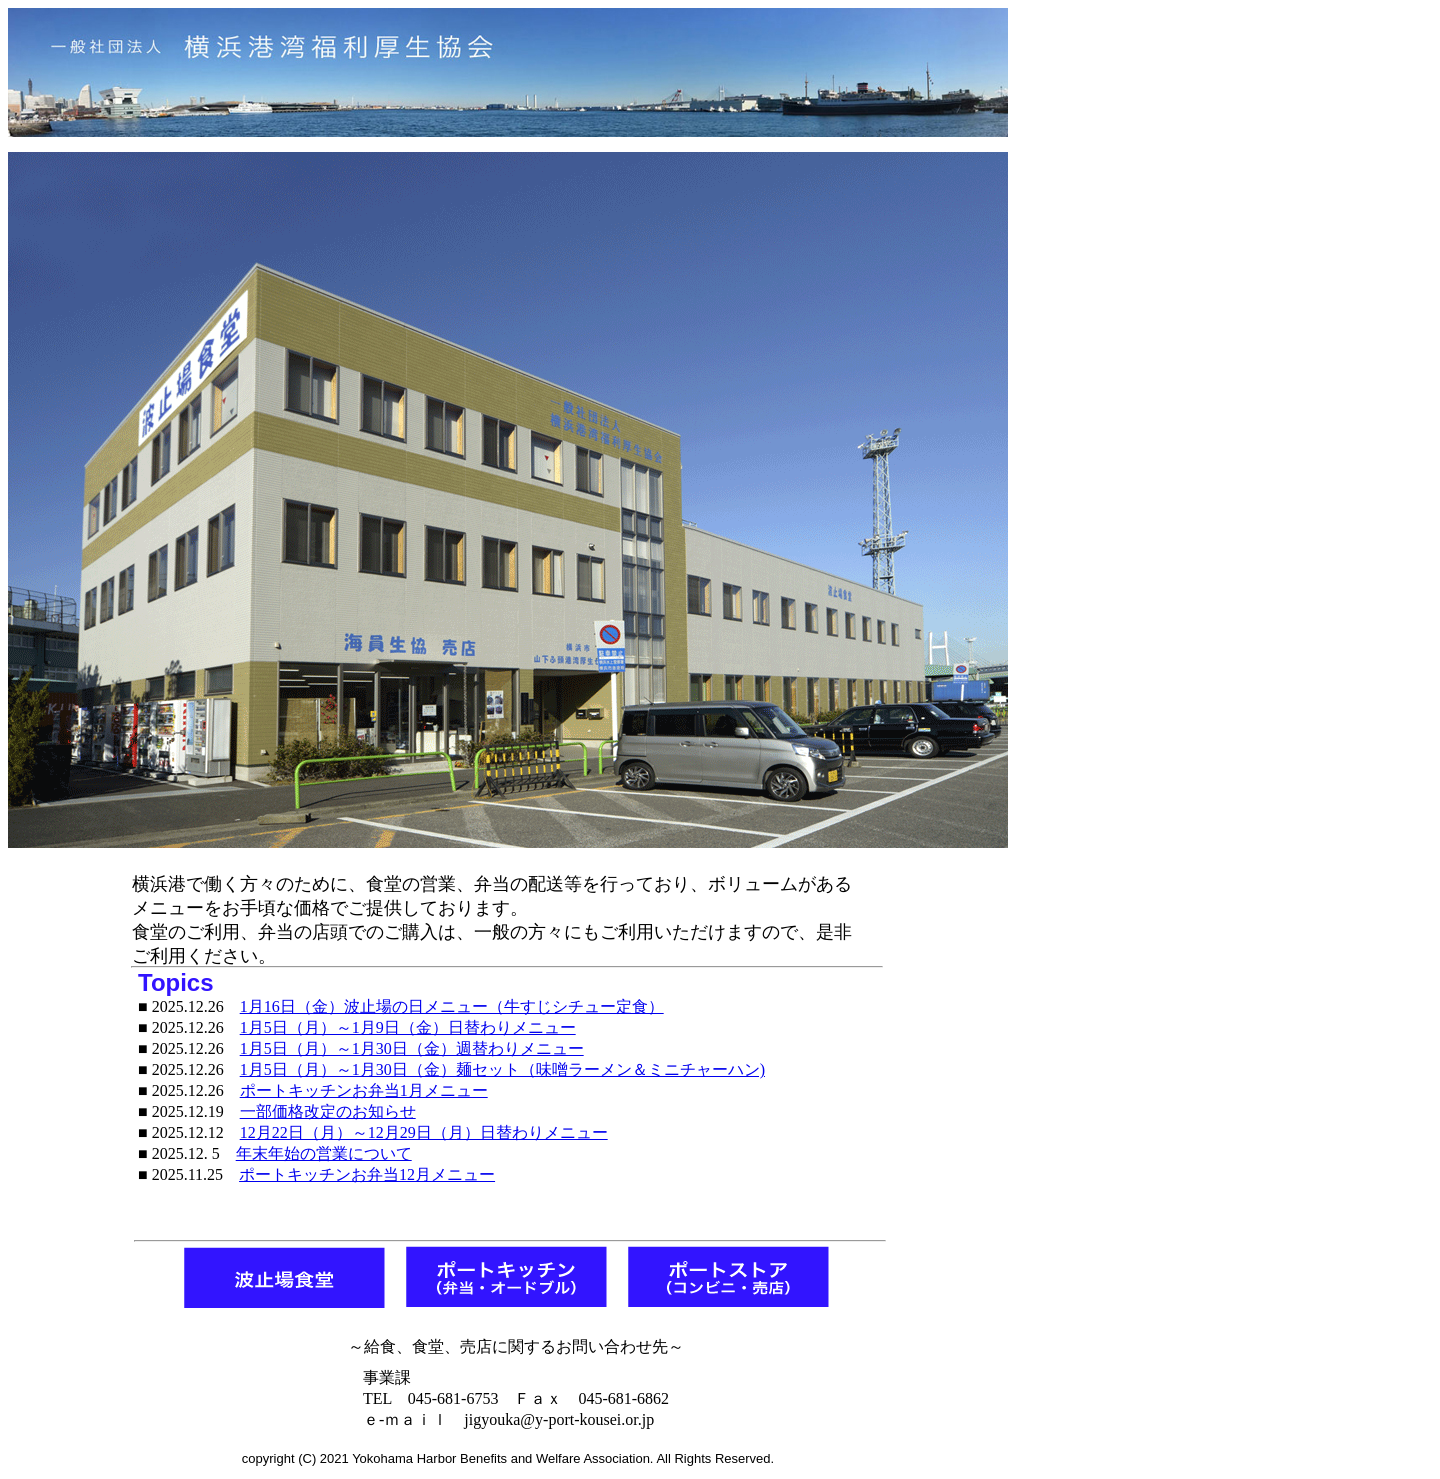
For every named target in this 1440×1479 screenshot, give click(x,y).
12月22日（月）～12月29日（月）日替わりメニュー (424, 1132)
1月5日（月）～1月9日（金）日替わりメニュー (408, 1027)
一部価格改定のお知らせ (328, 1111)
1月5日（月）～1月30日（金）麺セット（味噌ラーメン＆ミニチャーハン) (502, 1069)
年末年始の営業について (324, 1153)
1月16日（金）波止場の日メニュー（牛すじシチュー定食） (452, 1006)
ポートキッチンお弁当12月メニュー (367, 1174)
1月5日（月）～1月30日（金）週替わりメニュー (412, 1048)
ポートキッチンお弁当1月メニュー (364, 1090)
